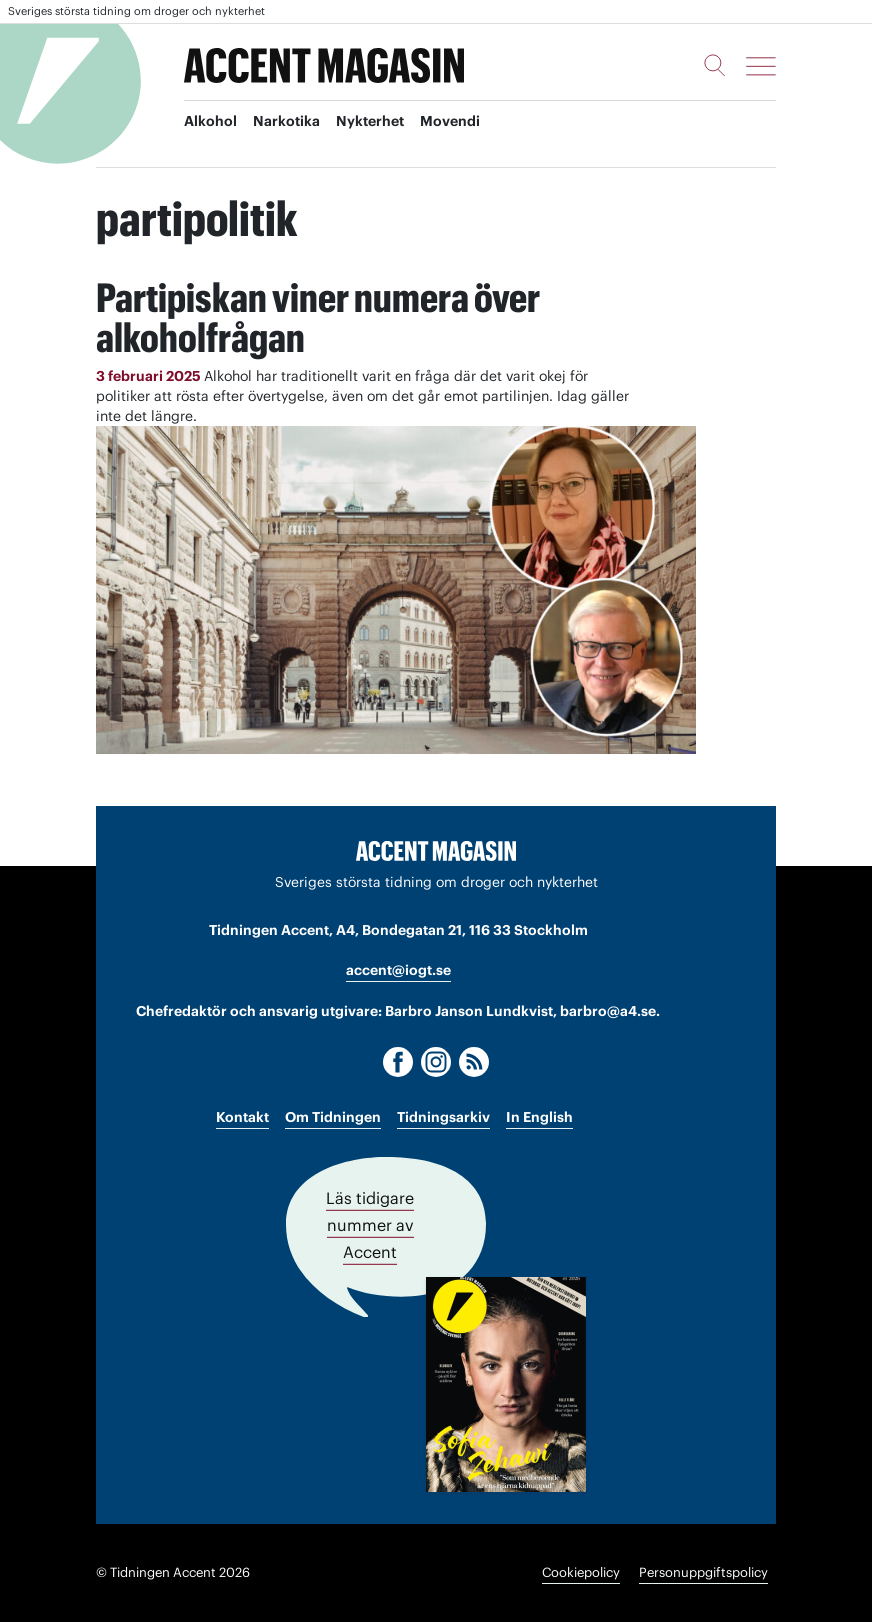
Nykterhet (370, 121)
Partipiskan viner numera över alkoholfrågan (318, 317)
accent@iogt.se (398, 970)
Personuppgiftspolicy (703, 1572)
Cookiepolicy (581, 1572)
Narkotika (286, 121)
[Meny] (761, 66)
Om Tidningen (333, 1117)
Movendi (450, 121)
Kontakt (242, 1117)
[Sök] (715, 65)
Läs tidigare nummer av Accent (370, 1225)
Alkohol (210, 121)
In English (539, 1117)
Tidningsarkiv (443, 1117)
